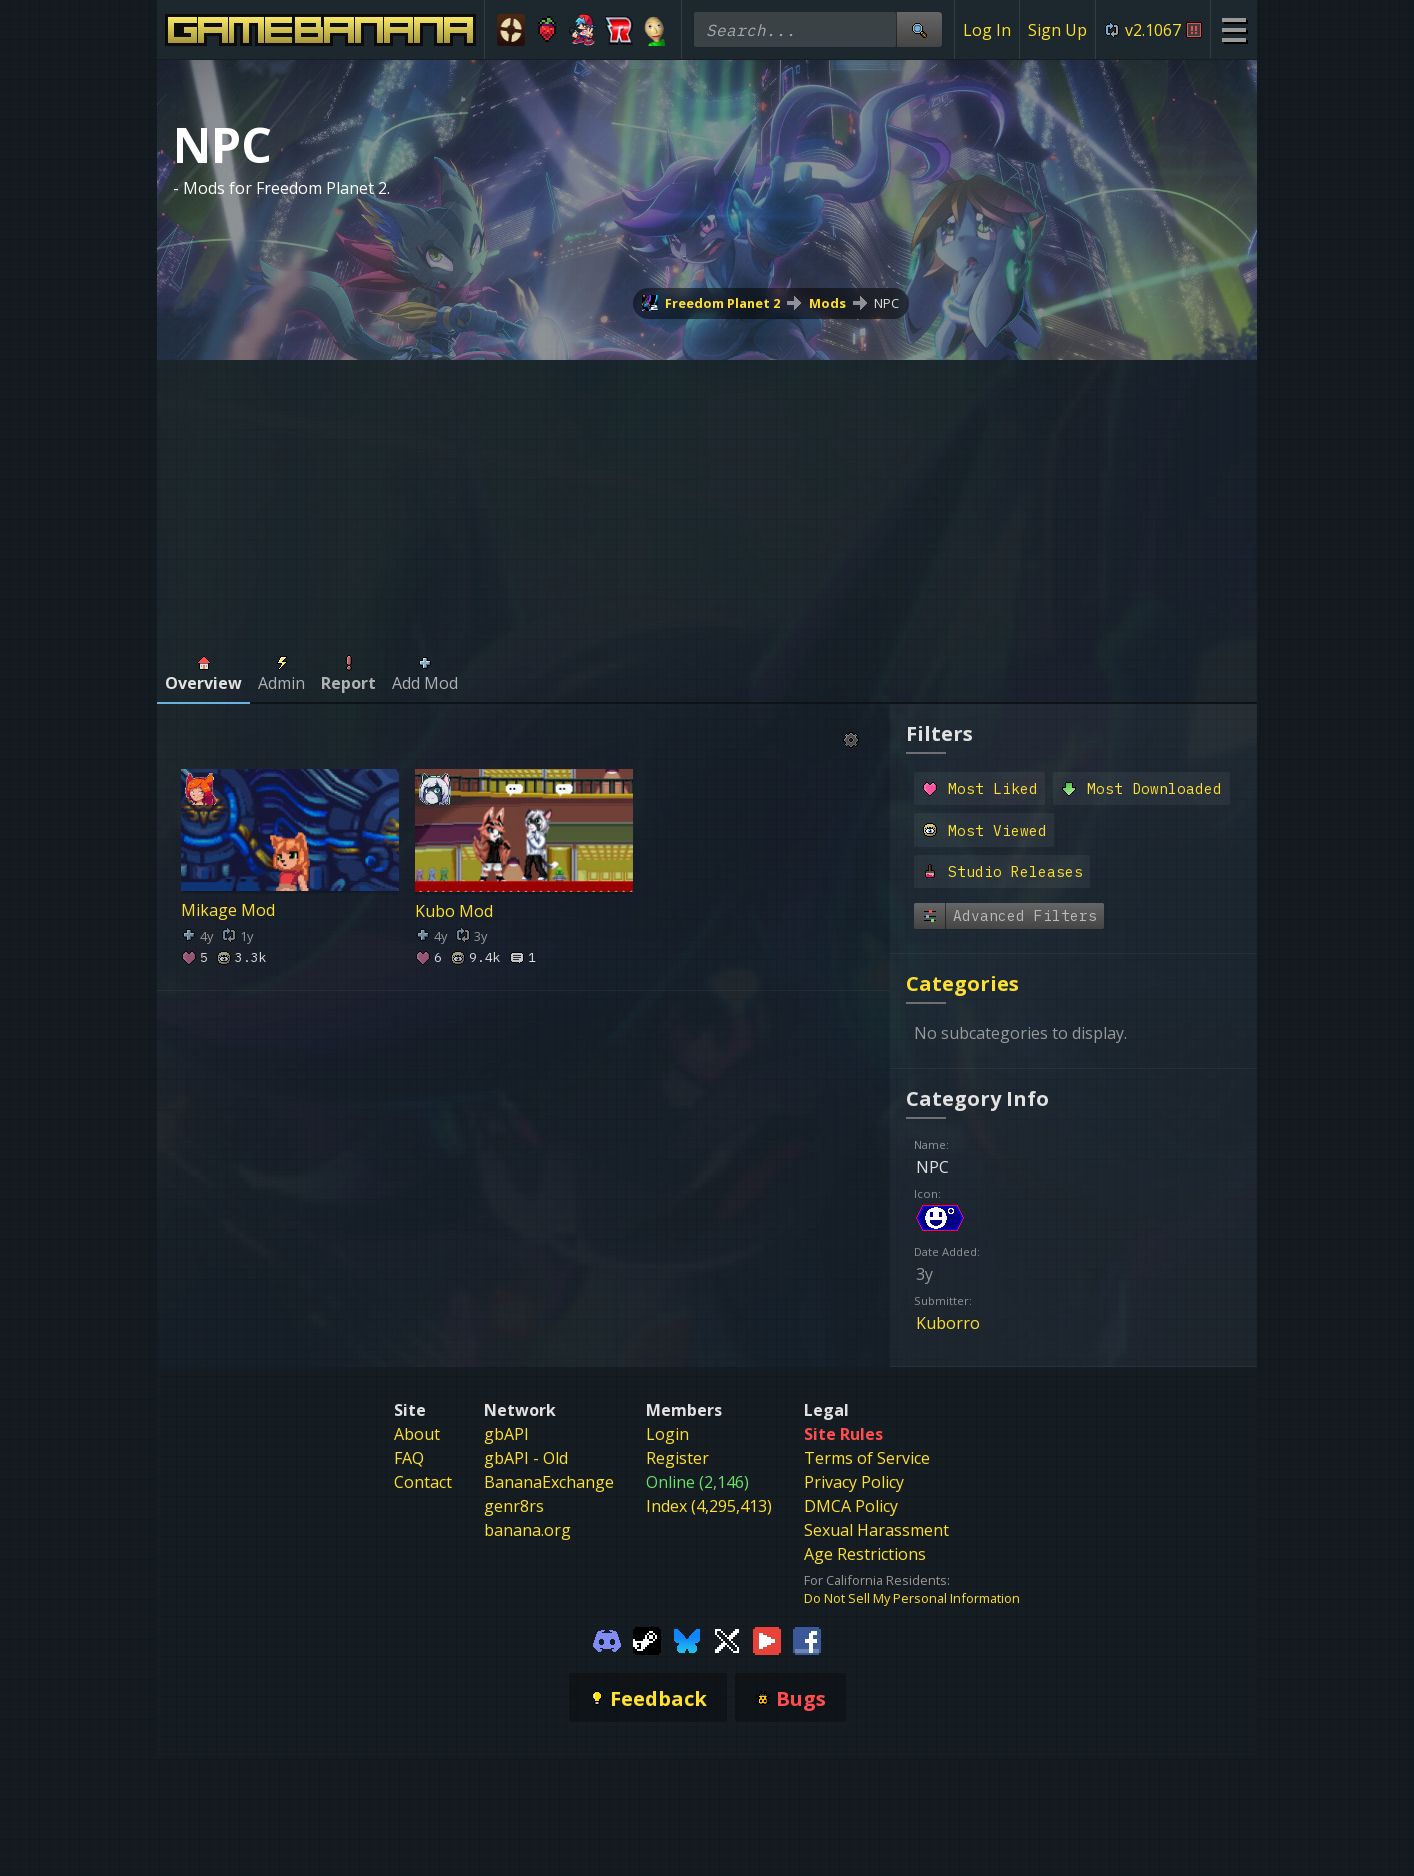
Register (677, 1458)
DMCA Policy (851, 1506)
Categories (962, 983)
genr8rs (514, 1506)
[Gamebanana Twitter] (727, 1639)
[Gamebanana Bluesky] (687, 1639)
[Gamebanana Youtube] (767, 1639)
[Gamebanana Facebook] (807, 1639)
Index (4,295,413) (709, 1506)
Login (667, 1434)
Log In (987, 30)
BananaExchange (549, 1482)
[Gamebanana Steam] (647, 1639)
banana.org (527, 1530)
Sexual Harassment (876, 1530)
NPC (886, 303)
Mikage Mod (228, 910)
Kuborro (948, 1323)
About (417, 1434)
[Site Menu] (1233, 29)
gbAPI (506, 1434)
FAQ (409, 1458)
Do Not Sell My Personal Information (912, 1598)
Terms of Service (867, 1458)
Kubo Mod (454, 910)
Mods (827, 303)
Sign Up (1057, 30)
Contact (423, 1482)
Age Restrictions (865, 1554)
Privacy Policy (854, 1482)
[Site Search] (919, 29)
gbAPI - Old (526, 1458)
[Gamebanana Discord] (607, 1639)
